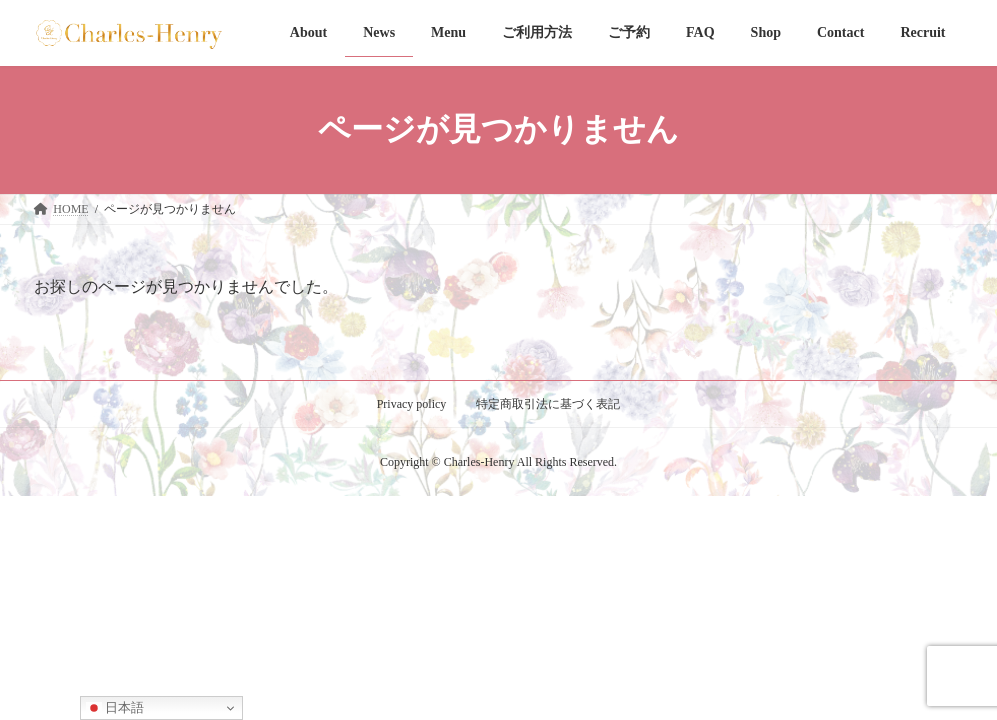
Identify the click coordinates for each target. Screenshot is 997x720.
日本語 (115, 708)
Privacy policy (412, 404)
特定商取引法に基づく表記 (548, 404)
